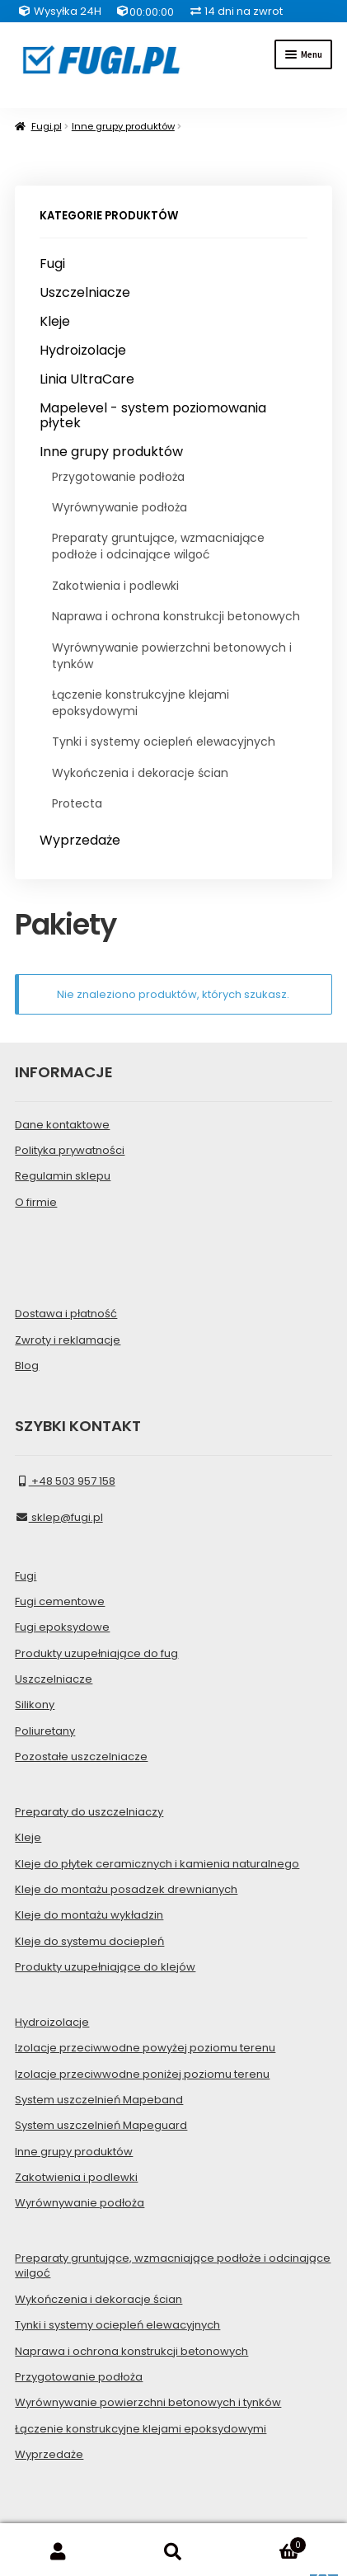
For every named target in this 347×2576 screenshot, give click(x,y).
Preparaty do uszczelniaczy (89, 1812)
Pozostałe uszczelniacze (81, 1756)
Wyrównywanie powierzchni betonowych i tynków (172, 655)
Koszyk (269, 2542)
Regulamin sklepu (62, 1176)
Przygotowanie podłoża (118, 477)
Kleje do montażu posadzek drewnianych (126, 1889)
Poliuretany (45, 1731)
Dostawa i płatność (66, 1313)
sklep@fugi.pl (58, 1517)
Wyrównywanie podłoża (119, 507)
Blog (27, 1365)
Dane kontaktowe (62, 1125)
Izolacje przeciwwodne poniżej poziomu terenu (142, 2074)
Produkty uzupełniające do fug (96, 1653)
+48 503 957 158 (65, 1481)
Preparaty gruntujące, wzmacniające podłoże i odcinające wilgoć (158, 546)
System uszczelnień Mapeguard (101, 2125)
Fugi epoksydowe (62, 1627)
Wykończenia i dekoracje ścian (140, 773)
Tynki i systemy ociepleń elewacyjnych (163, 741)
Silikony (34, 1704)
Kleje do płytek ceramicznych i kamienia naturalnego (157, 1864)
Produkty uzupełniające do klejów (105, 1967)
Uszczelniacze (85, 292)
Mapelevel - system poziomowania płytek (153, 415)
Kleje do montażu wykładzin (89, 1915)
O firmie (36, 1202)
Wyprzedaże (80, 840)
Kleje (55, 321)
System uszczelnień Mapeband (99, 2099)
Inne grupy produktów (123, 126)
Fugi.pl (46, 126)
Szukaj (173, 2551)
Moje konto (57, 2551)
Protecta (77, 803)
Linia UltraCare (87, 379)
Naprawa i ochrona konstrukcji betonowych (176, 616)
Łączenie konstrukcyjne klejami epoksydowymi (140, 702)
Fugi (52, 264)
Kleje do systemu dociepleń (89, 1941)
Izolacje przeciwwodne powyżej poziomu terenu (145, 2048)
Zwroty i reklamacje (67, 1340)
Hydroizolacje (83, 350)
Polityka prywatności (69, 1150)
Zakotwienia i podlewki (115, 585)
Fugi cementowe (60, 1601)
